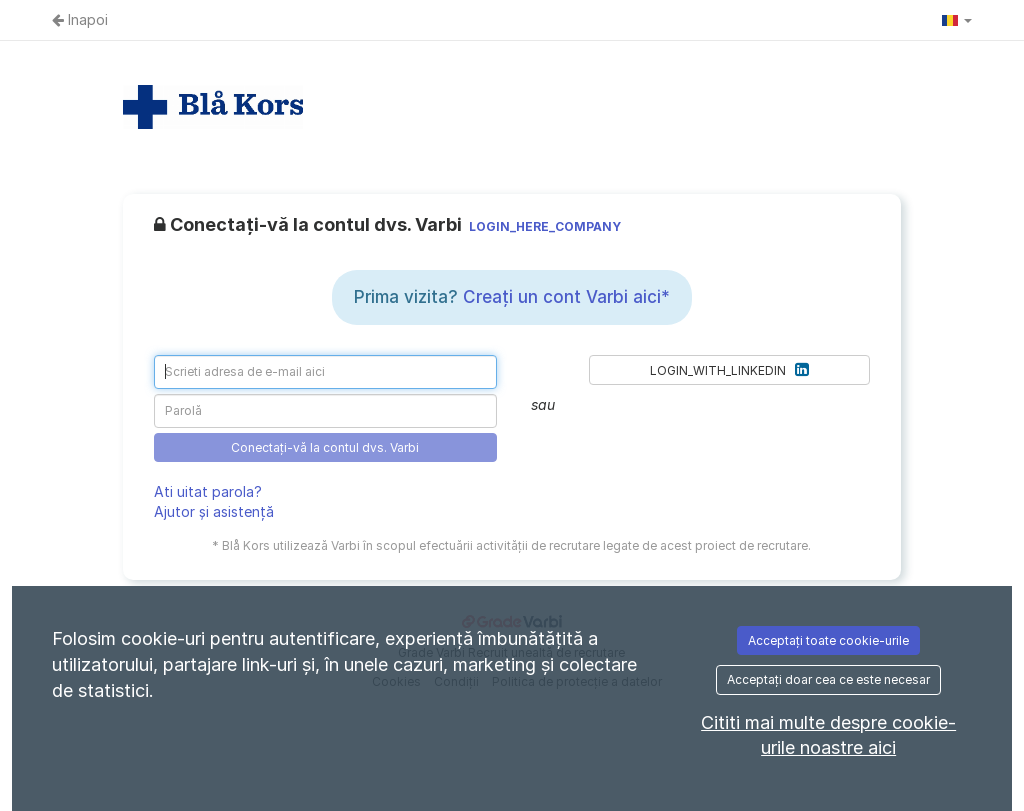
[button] (957, 20)
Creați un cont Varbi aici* (566, 297)
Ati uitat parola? (208, 491)
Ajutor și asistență (214, 511)
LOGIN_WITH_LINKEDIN (729, 369)
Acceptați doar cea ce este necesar (828, 679)
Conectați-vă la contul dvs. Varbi (325, 447)
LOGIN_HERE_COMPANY (545, 226)
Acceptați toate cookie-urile (828, 640)
